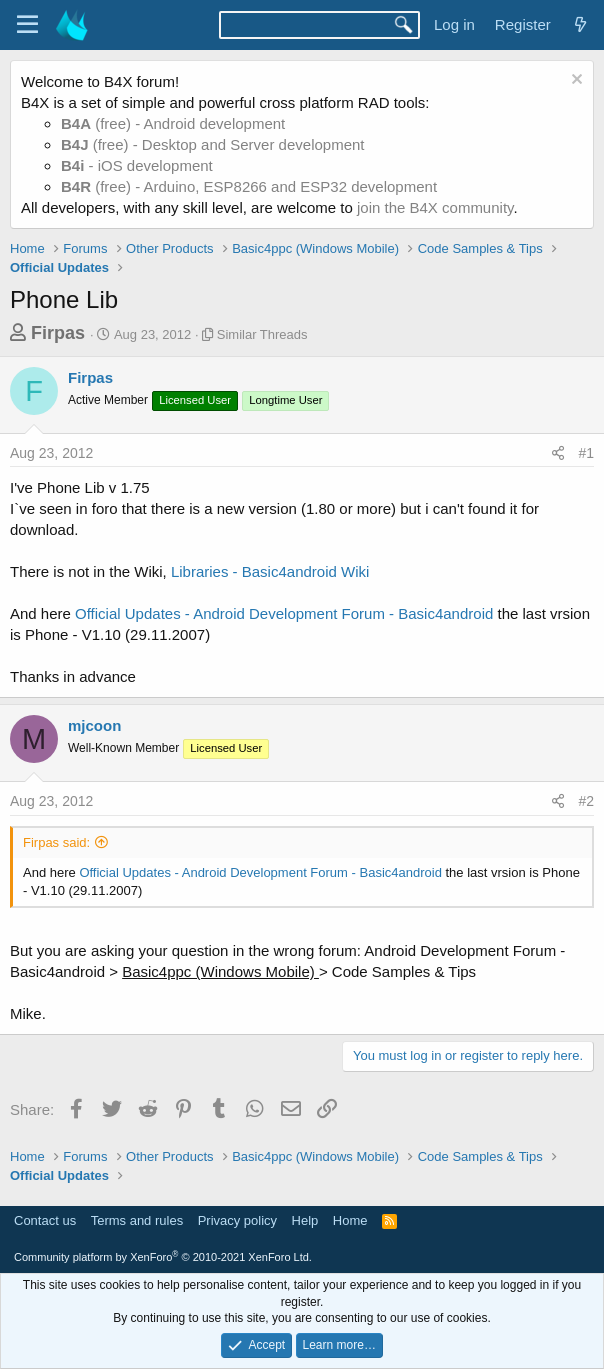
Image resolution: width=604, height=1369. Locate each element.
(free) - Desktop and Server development (213, 144)
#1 (586, 453)
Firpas (58, 333)
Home (350, 1220)
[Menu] (27, 25)
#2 (586, 801)
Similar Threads (262, 334)
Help (305, 1220)
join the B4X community (435, 207)
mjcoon (94, 725)
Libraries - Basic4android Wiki (270, 571)
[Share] (558, 454)
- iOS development (137, 165)
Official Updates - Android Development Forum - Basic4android (284, 613)
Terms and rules (137, 1220)
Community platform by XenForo (163, 1257)
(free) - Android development (173, 123)
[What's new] (580, 24)
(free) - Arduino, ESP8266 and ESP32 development (249, 186)
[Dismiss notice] (574, 81)
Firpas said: (56, 842)
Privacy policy (237, 1220)
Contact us (45, 1220)
